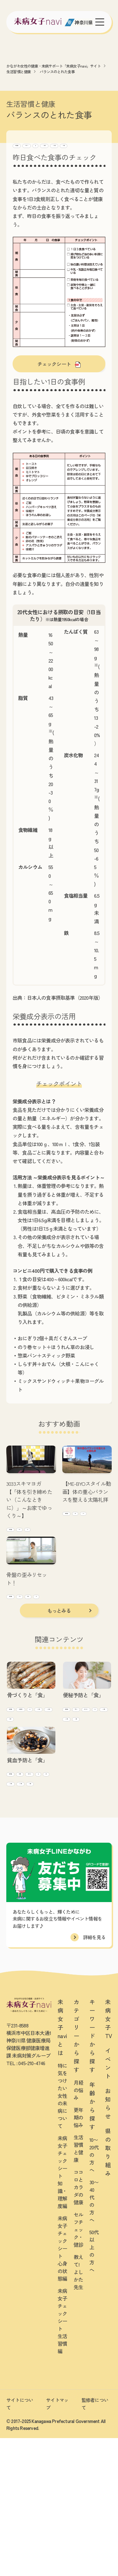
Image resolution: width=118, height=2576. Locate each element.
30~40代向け (54, 155)
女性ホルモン (76, 1766)
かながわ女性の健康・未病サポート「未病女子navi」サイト (53, 65)
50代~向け (81, 155)
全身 (47, 1540)
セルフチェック (62, 144)
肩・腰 (34, 1630)
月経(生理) (18, 1876)
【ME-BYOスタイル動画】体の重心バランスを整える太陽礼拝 (86, 1503)
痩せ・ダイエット (80, 1777)
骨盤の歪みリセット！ (26, 1602)
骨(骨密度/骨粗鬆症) (26, 1766)
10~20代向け (26, 155)
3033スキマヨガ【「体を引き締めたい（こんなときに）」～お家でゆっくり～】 (29, 1511)
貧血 (13, 1898)
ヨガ (13, 1551)
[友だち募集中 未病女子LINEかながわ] (59, 2569)
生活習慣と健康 (18, 71)
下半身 (15, 1630)
